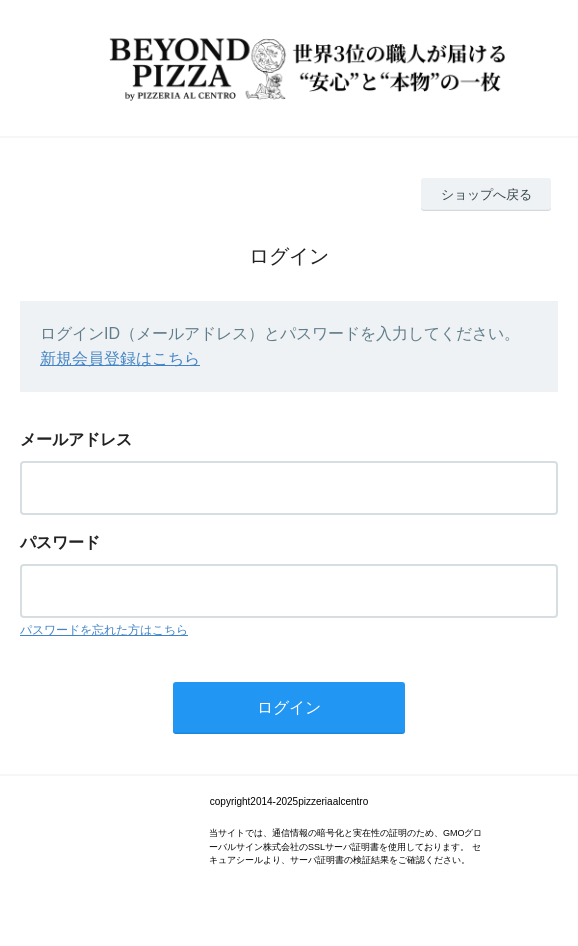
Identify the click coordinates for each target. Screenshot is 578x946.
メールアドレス (76, 439)
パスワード (60, 542)
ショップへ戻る (486, 194)
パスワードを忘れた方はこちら (104, 630)
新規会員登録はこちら (120, 358)
